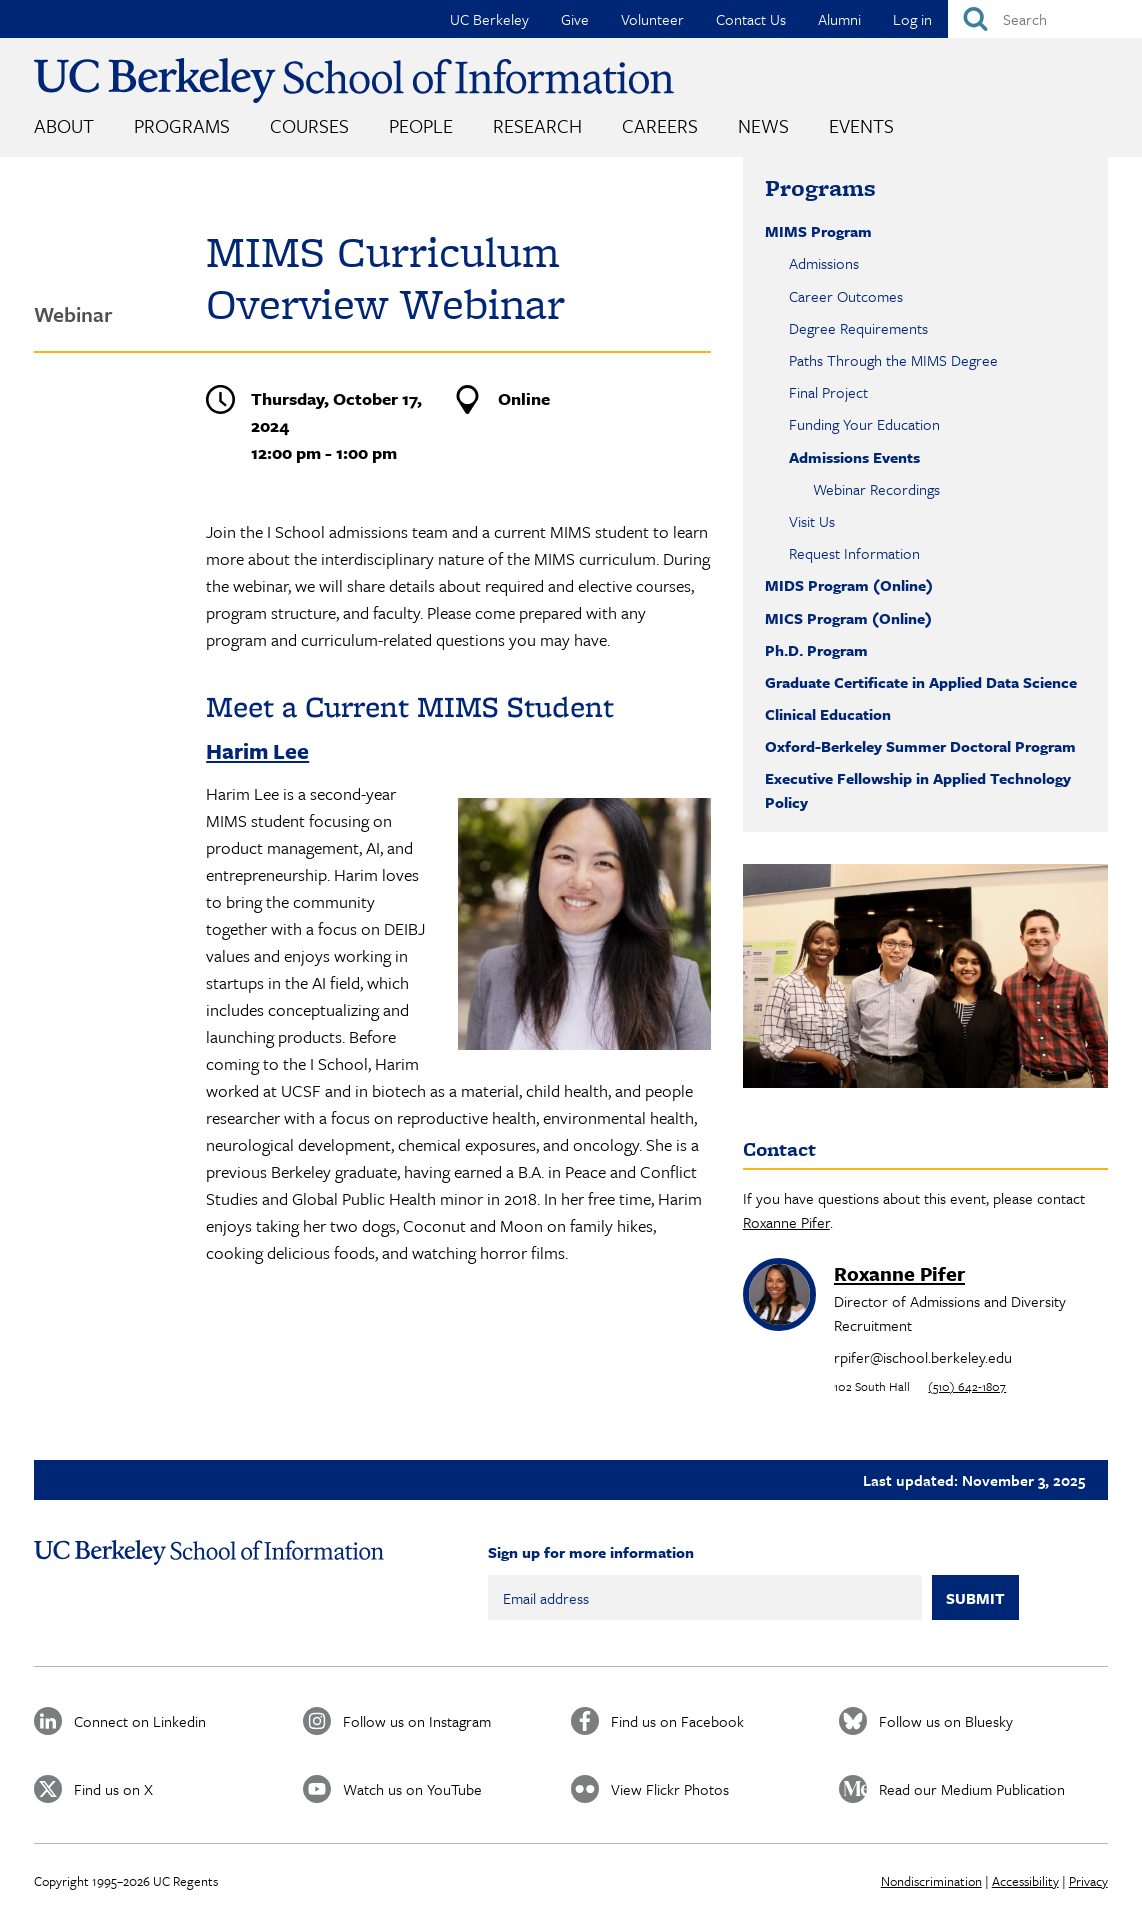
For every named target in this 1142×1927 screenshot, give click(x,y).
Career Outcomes (846, 296)
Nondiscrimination (931, 1881)
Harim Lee (257, 750)
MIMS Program (818, 231)
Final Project (828, 392)
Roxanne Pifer (786, 1222)
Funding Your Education (864, 424)
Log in (912, 19)
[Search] (1045, 19)
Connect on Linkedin (140, 1721)
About (64, 125)
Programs (182, 125)
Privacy (1088, 1881)
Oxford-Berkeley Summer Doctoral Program (920, 746)
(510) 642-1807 (967, 1386)
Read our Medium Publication (972, 1789)
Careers (660, 125)
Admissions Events (854, 457)
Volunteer (652, 19)
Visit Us (812, 521)
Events (861, 125)
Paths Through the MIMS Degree (893, 360)
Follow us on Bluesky (946, 1721)
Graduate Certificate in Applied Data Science (921, 682)
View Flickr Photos (670, 1789)
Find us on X (113, 1789)
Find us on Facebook (677, 1721)
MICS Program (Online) (848, 618)
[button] (584, 1043)
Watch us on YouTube (412, 1789)
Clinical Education (828, 714)
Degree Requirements (858, 328)
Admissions (824, 263)
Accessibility (1025, 1881)
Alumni (839, 19)
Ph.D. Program (816, 650)
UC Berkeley (489, 19)
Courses (309, 125)
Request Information (854, 553)
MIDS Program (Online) (849, 585)
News (763, 125)
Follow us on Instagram (417, 1721)
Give (575, 19)
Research (537, 125)
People (421, 125)
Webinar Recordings (876, 489)
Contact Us (751, 19)
